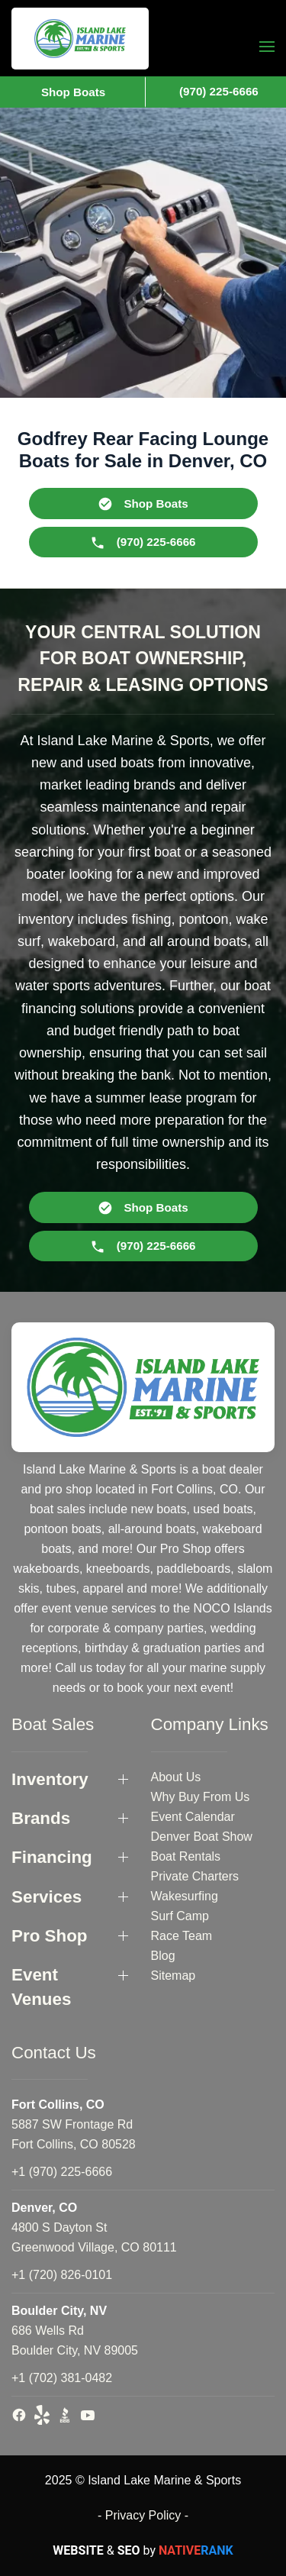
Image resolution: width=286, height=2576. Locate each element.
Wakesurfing (184, 1896)
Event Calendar (193, 1816)
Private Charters (195, 1876)
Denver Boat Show (201, 1836)
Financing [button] (51, 1857)
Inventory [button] (49, 1779)
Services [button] (46, 1896)
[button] (267, 46)
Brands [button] (40, 1818)
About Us (176, 1777)
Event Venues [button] (41, 1986)
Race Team (182, 1935)
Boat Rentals (186, 1856)
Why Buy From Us (200, 1796)
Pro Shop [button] (49, 1935)
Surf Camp (180, 1915)
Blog (163, 1955)
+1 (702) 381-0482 (61, 2377)
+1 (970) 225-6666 (61, 2171)
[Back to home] (80, 38)
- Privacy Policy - (143, 2515)
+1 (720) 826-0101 (61, 2274)
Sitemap (173, 1975)
